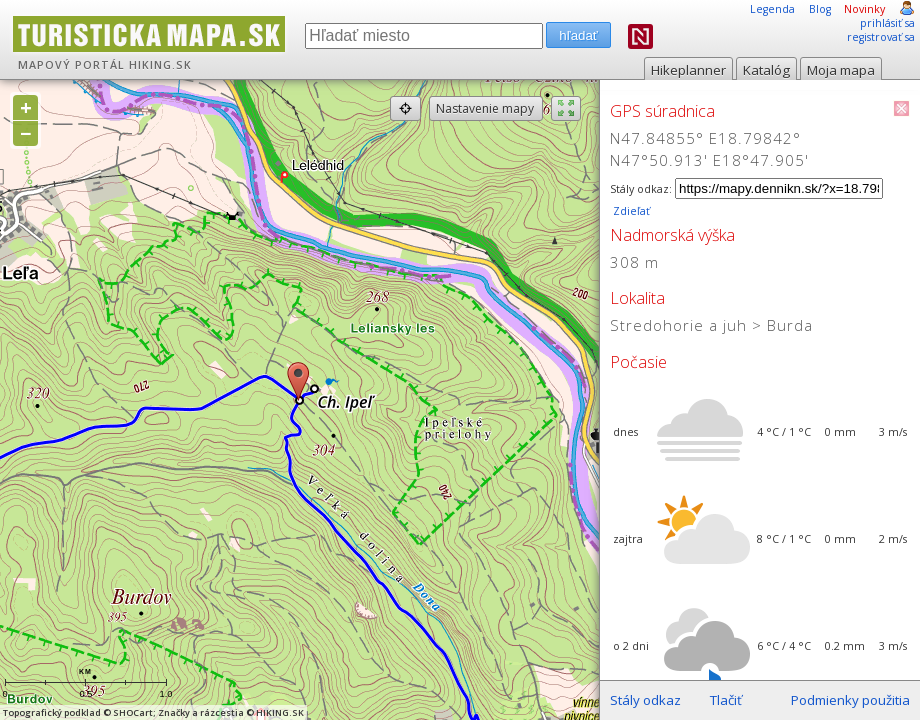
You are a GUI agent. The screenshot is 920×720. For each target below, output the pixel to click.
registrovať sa (881, 37)
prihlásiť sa (887, 23)
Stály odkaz (645, 700)
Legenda (772, 9)
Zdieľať (630, 211)
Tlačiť (726, 700)
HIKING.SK (160, 65)
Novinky (864, 9)
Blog (820, 9)
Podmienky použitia (850, 700)
